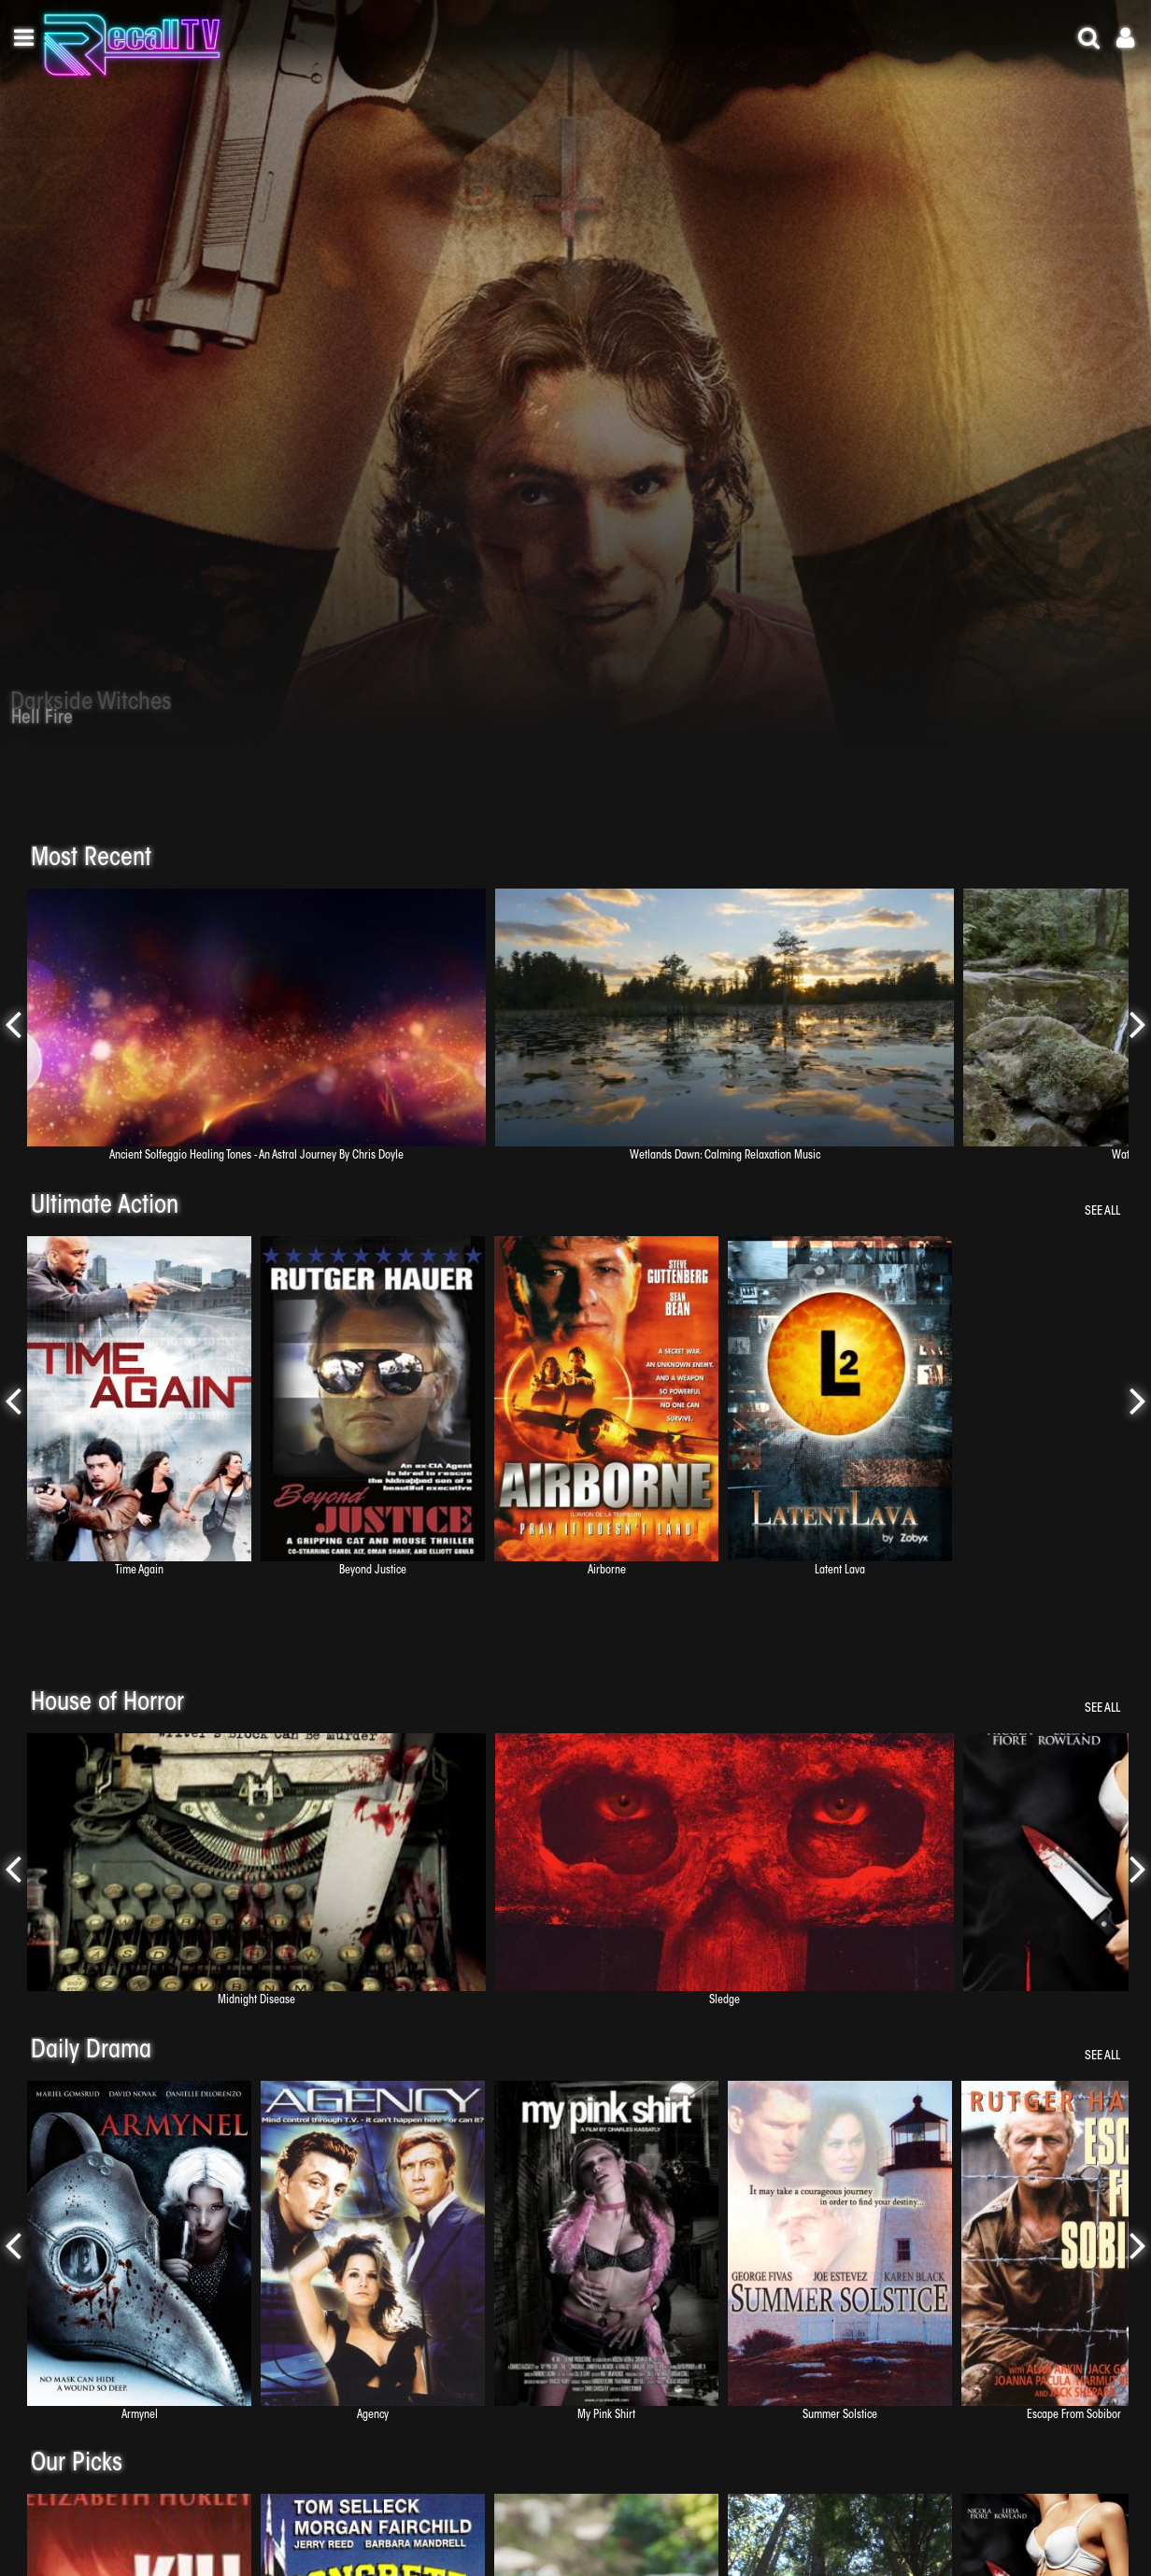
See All (1102, 1211)
